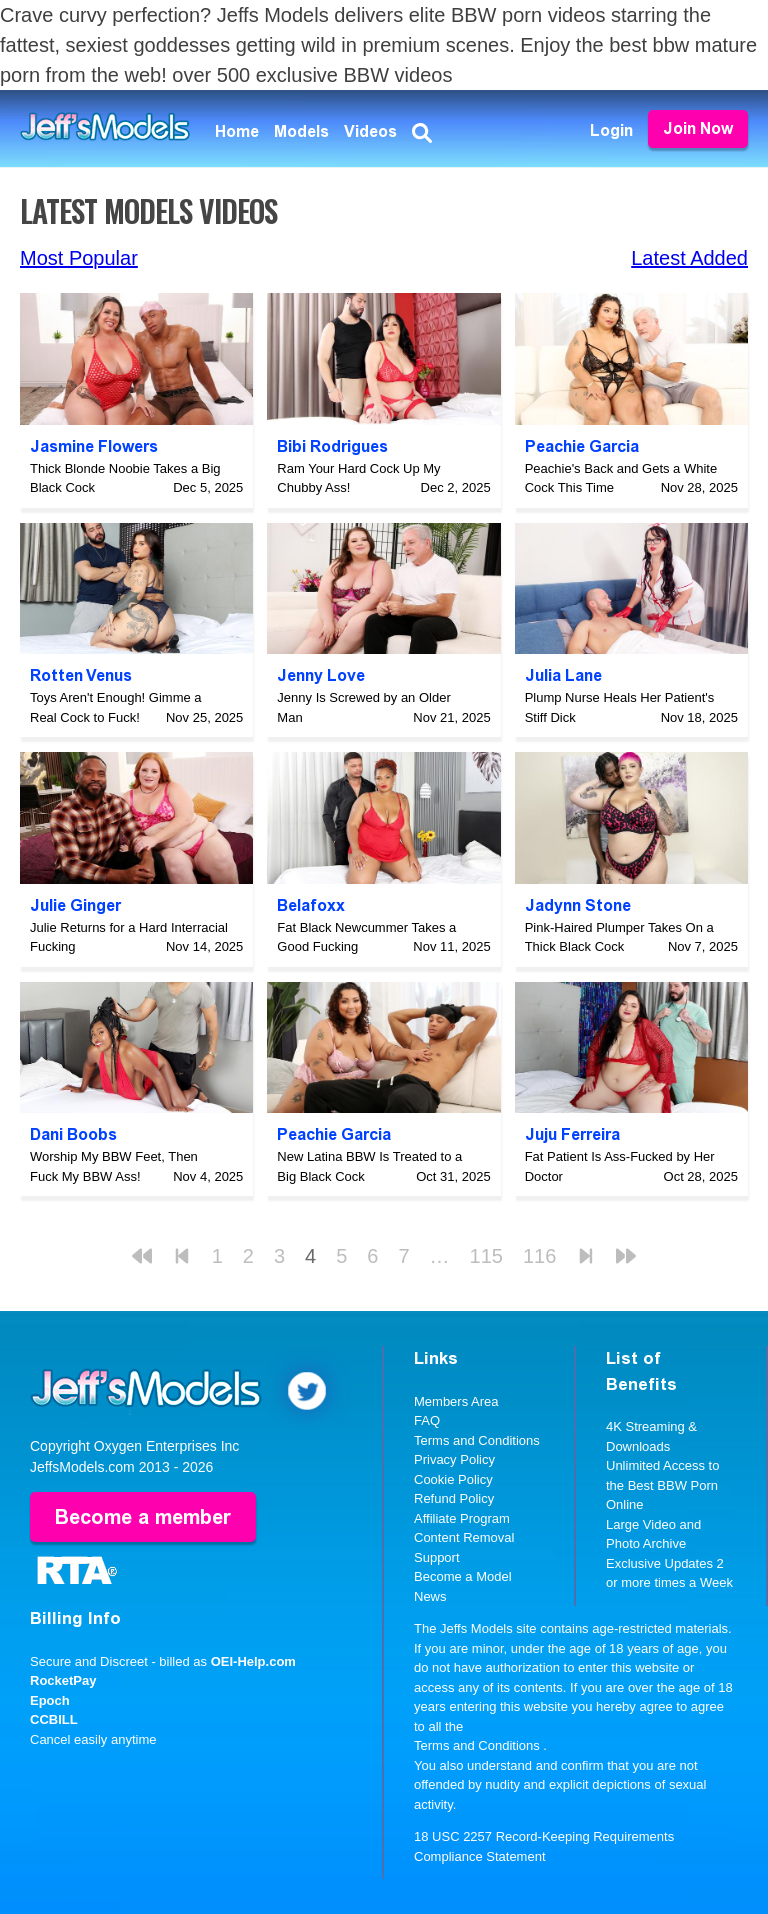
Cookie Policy (453, 1479)
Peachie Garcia (582, 446)
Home (237, 131)
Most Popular (79, 258)
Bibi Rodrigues (332, 446)
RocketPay (63, 1680)
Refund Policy (454, 1498)
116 (539, 1256)
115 (486, 1256)
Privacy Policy (454, 1459)
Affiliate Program (462, 1518)
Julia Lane (563, 675)
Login (611, 130)
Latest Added (689, 258)
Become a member (143, 1517)
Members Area (456, 1401)
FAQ (427, 1420)
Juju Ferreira (572, 1134)
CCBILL (54, 1719)
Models (301, 131)
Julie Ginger (75, 905)
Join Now (698, 128)
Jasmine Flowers (94, 446)
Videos (370, 131)
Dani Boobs (73, 1134)
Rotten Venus (81, 675)
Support (437, 1557)
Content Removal (464, 1537)
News (430, 1596)
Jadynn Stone (578, 905)
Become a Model (463, 1576)
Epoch (50, 1700)
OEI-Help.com (253, 1661)
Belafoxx (311, 905)
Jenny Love (321, 675)
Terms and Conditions (477, 1440)
